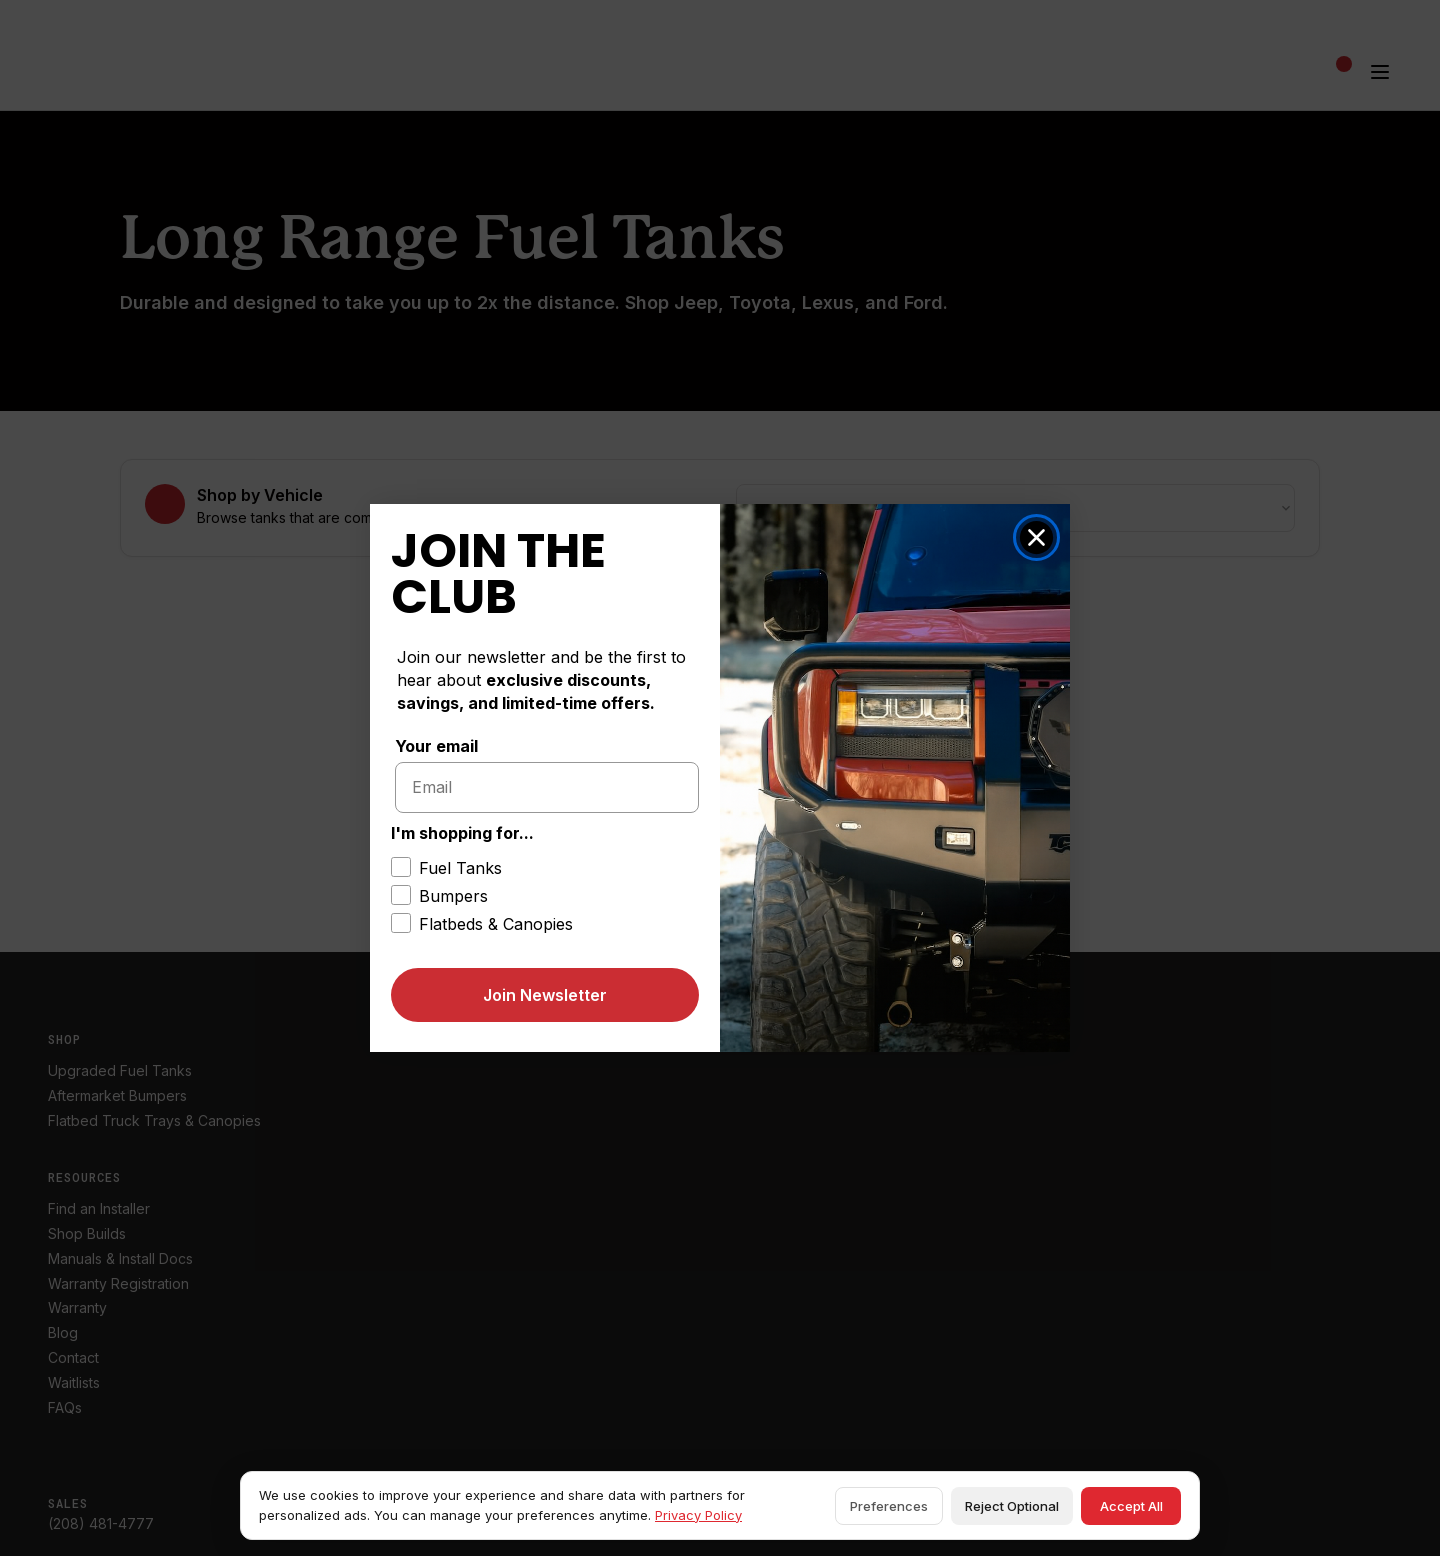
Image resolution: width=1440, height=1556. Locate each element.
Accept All (1131, 1506)
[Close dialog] (1036, 537)
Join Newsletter (545, 995)
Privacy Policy (698, 1515)
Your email (436, 746)
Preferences (889, 1506)
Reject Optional (1012, 1506)
